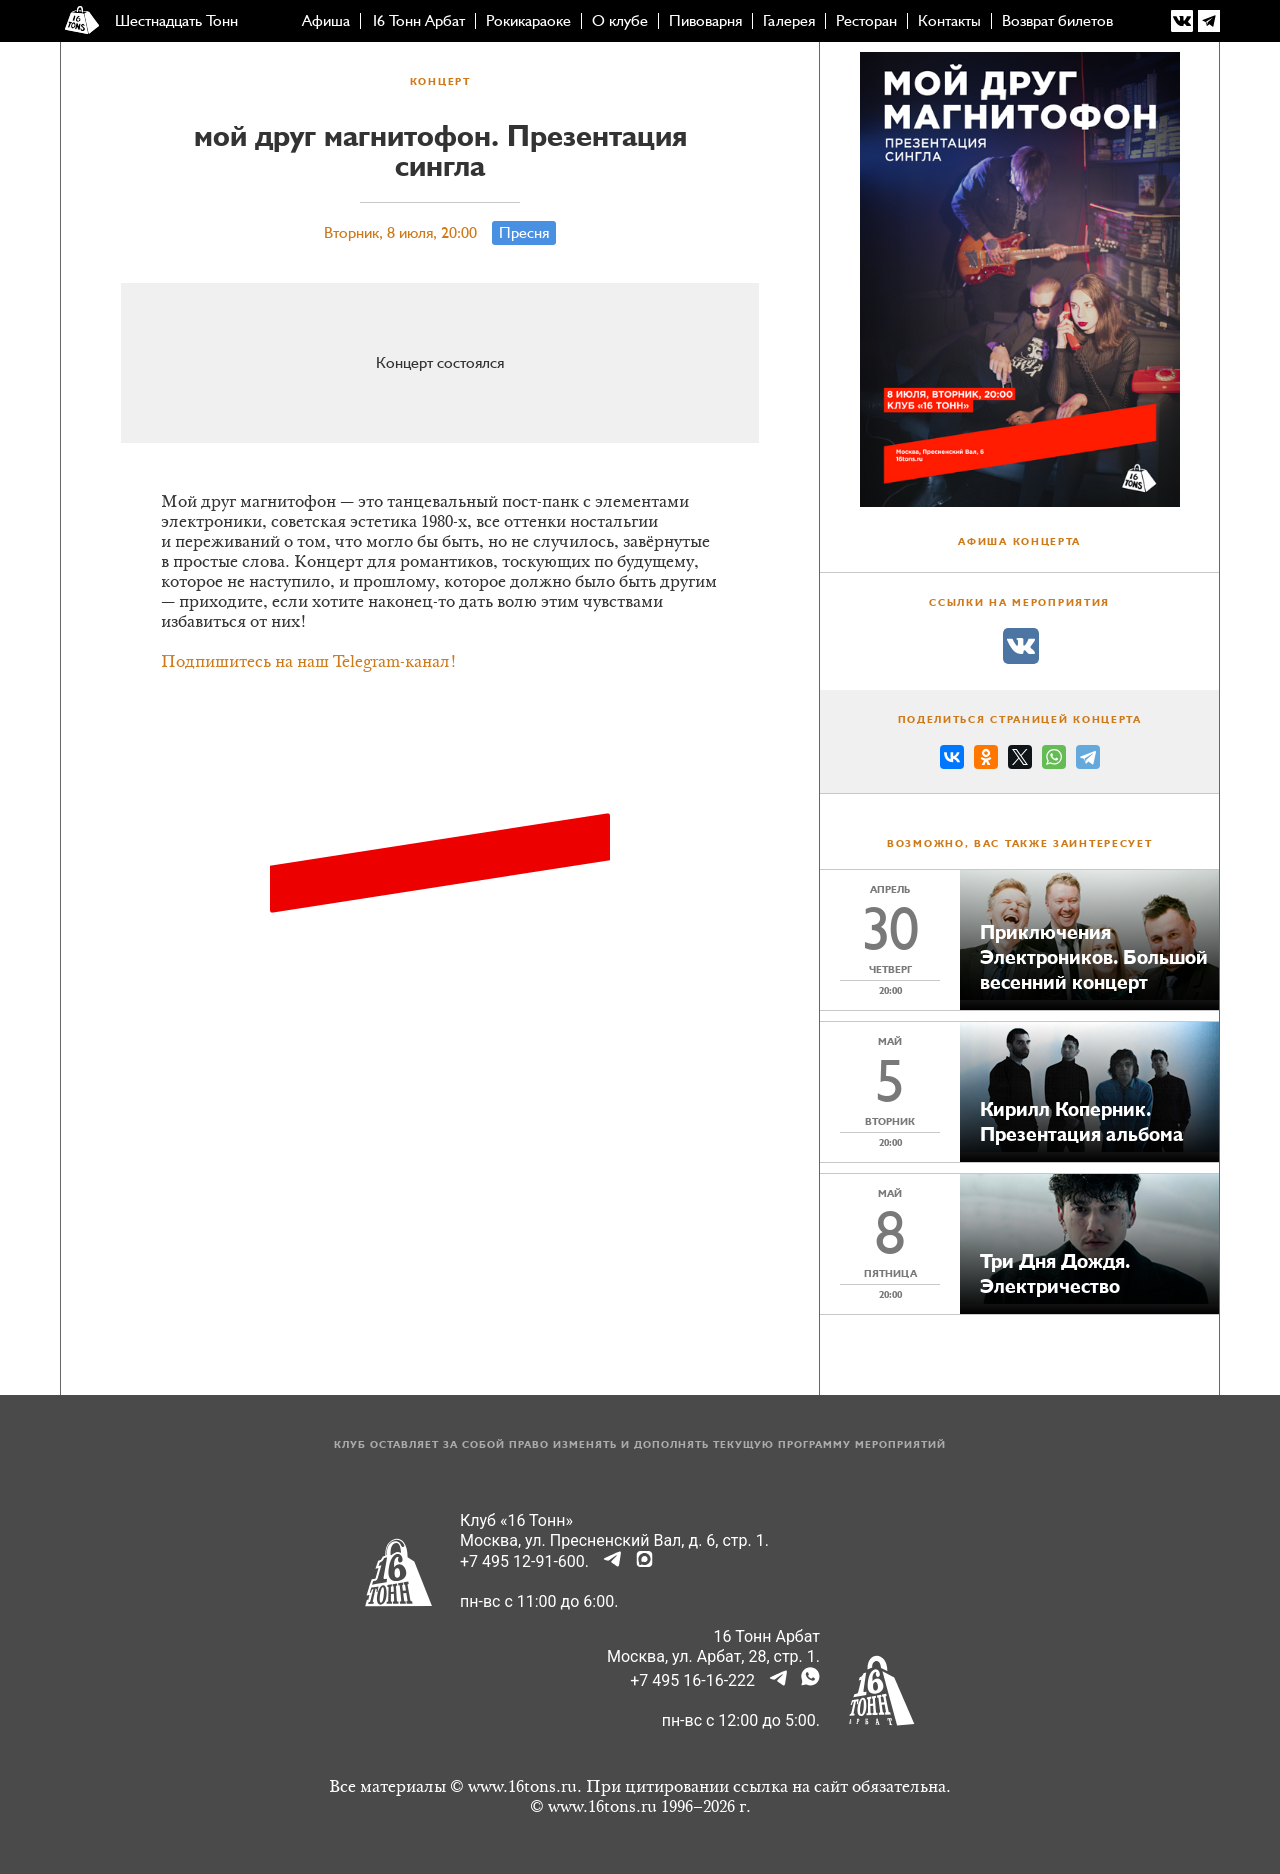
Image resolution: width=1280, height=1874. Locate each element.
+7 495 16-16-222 (692, 1680)
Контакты (949, 21)
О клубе (620, 21)
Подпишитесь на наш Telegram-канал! (309, 663)
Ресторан (866, 21)
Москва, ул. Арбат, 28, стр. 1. (713, 1656)
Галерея (789, 21)
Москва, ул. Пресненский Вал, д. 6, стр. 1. (614, 1540)
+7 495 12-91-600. (524, 1561)
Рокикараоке (528, 21)
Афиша (326, 21)
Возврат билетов (1057, 21)
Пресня (524, 233)
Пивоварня (705, 21)
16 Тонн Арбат (418, 21)
